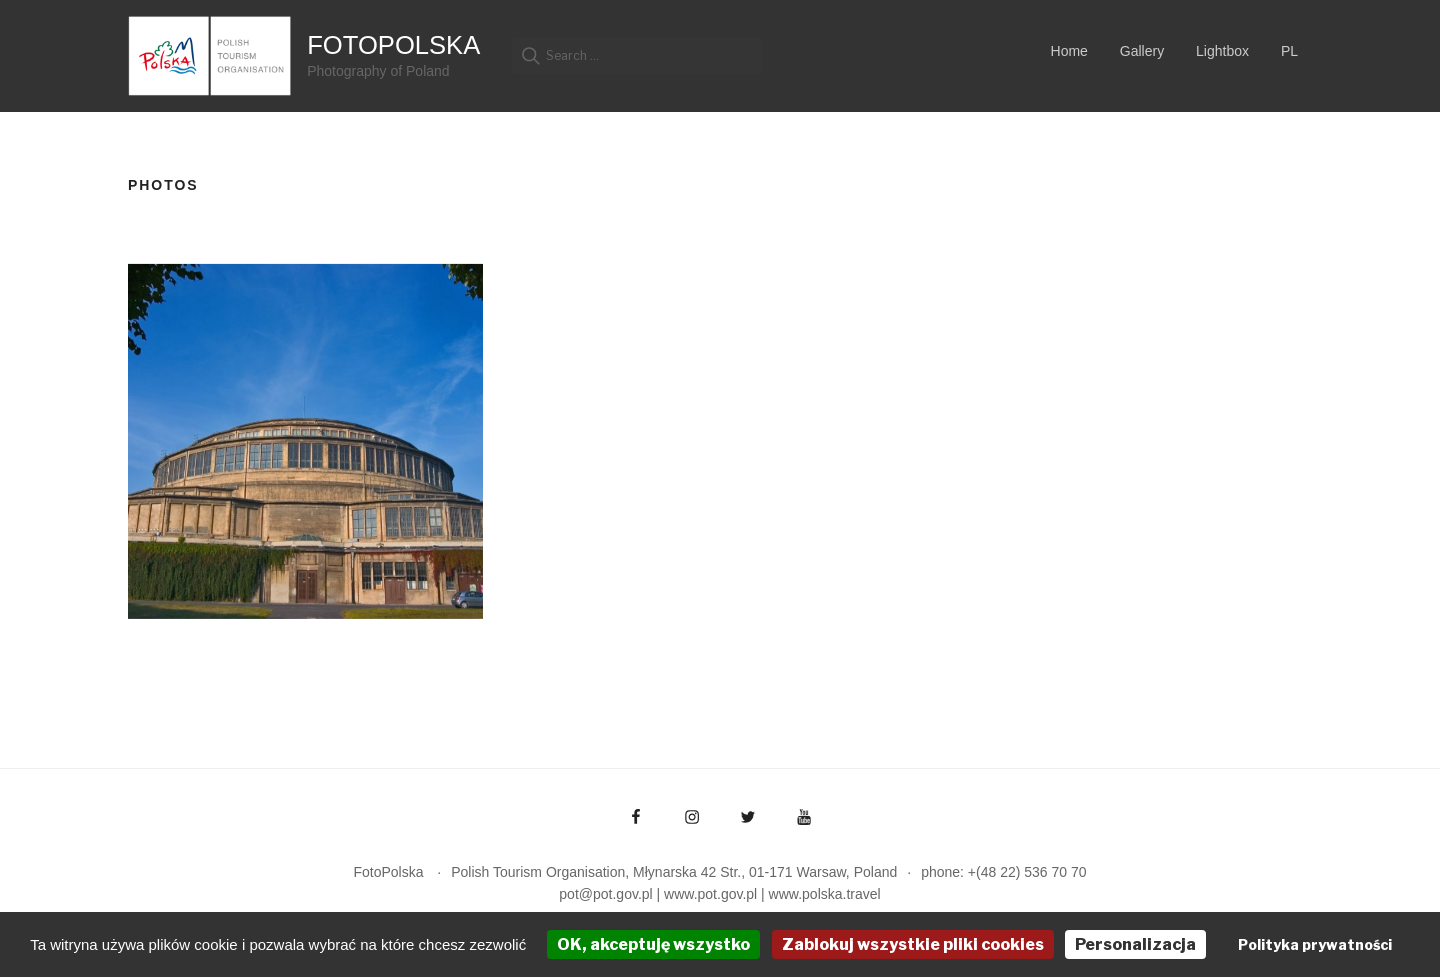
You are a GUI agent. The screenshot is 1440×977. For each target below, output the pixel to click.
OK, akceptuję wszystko (653, 944)
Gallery (1142, 51)
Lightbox (1222, 51)
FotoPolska (393, 45)
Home (1069, 51)
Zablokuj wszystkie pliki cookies (913, 944)
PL (1289, 51)
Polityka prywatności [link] (1315, 944)
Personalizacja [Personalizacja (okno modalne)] (1135, 944)
